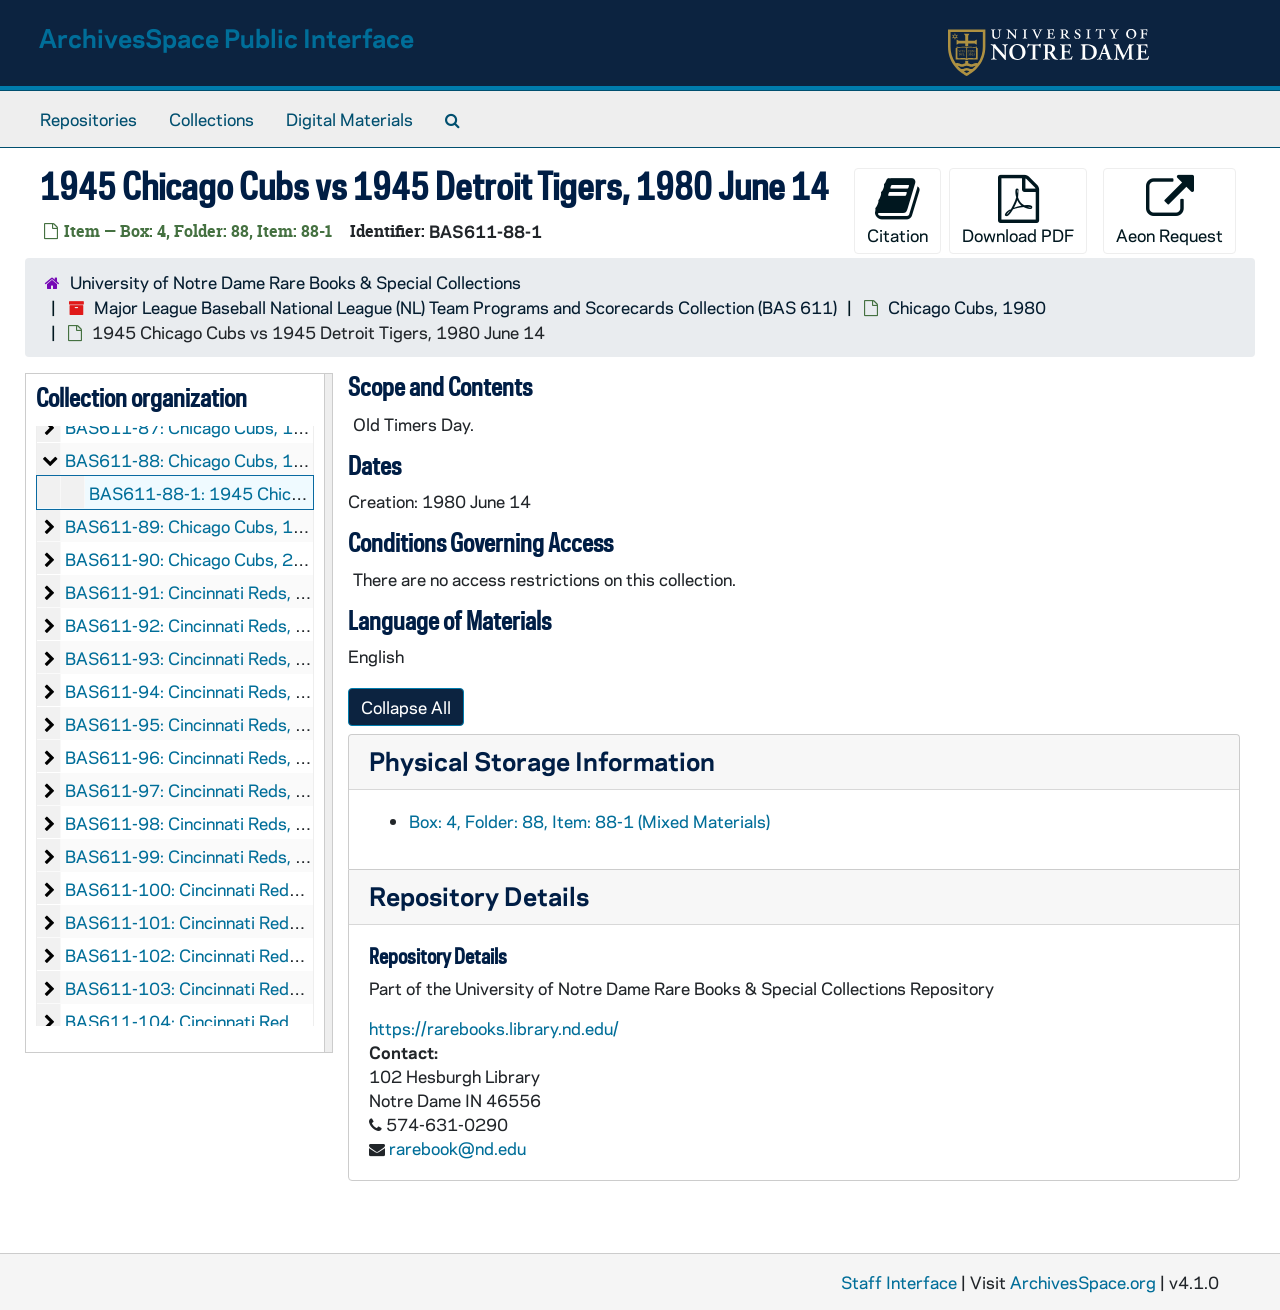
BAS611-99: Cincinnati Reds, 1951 (202, 856)
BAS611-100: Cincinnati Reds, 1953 (207, 889)
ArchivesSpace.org (1083, 1282)
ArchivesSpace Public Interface (226, 37)
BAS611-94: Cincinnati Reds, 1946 (202, 691)
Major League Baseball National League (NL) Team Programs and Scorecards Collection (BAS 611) (465, 307)
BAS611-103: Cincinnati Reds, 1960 (207, 988)
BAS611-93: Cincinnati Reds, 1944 (202, 658)
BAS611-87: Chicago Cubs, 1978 (195, 427)
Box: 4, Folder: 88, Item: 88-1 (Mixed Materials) (589, 821)
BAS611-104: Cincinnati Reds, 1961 (207, 1021)
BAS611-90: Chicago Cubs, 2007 (195, 559)
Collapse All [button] (406, 707)
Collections (211, 119)
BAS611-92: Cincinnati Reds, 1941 (202, 625)
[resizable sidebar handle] (328, 713)
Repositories (88, 119)
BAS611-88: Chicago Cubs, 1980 (195, 460)
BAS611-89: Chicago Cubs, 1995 (195, 526)
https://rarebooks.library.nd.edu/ (494, 1028)
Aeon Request (1169, 210)
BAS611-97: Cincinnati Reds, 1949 (202, 790)
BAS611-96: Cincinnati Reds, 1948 (202, 757)
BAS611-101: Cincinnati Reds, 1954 (207, 922)
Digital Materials (349, 119)
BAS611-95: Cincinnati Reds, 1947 (202, 724)
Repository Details (479, 895)
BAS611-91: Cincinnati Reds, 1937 (202, 592)
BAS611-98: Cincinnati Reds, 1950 (202, 823)
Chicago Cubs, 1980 (967, 307)
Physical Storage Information (542, 760)
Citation (897, 210)
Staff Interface (899, 1282)
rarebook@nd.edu (457, 1148)
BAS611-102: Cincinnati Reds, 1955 (207, 955)
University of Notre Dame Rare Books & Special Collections (295, 282)
